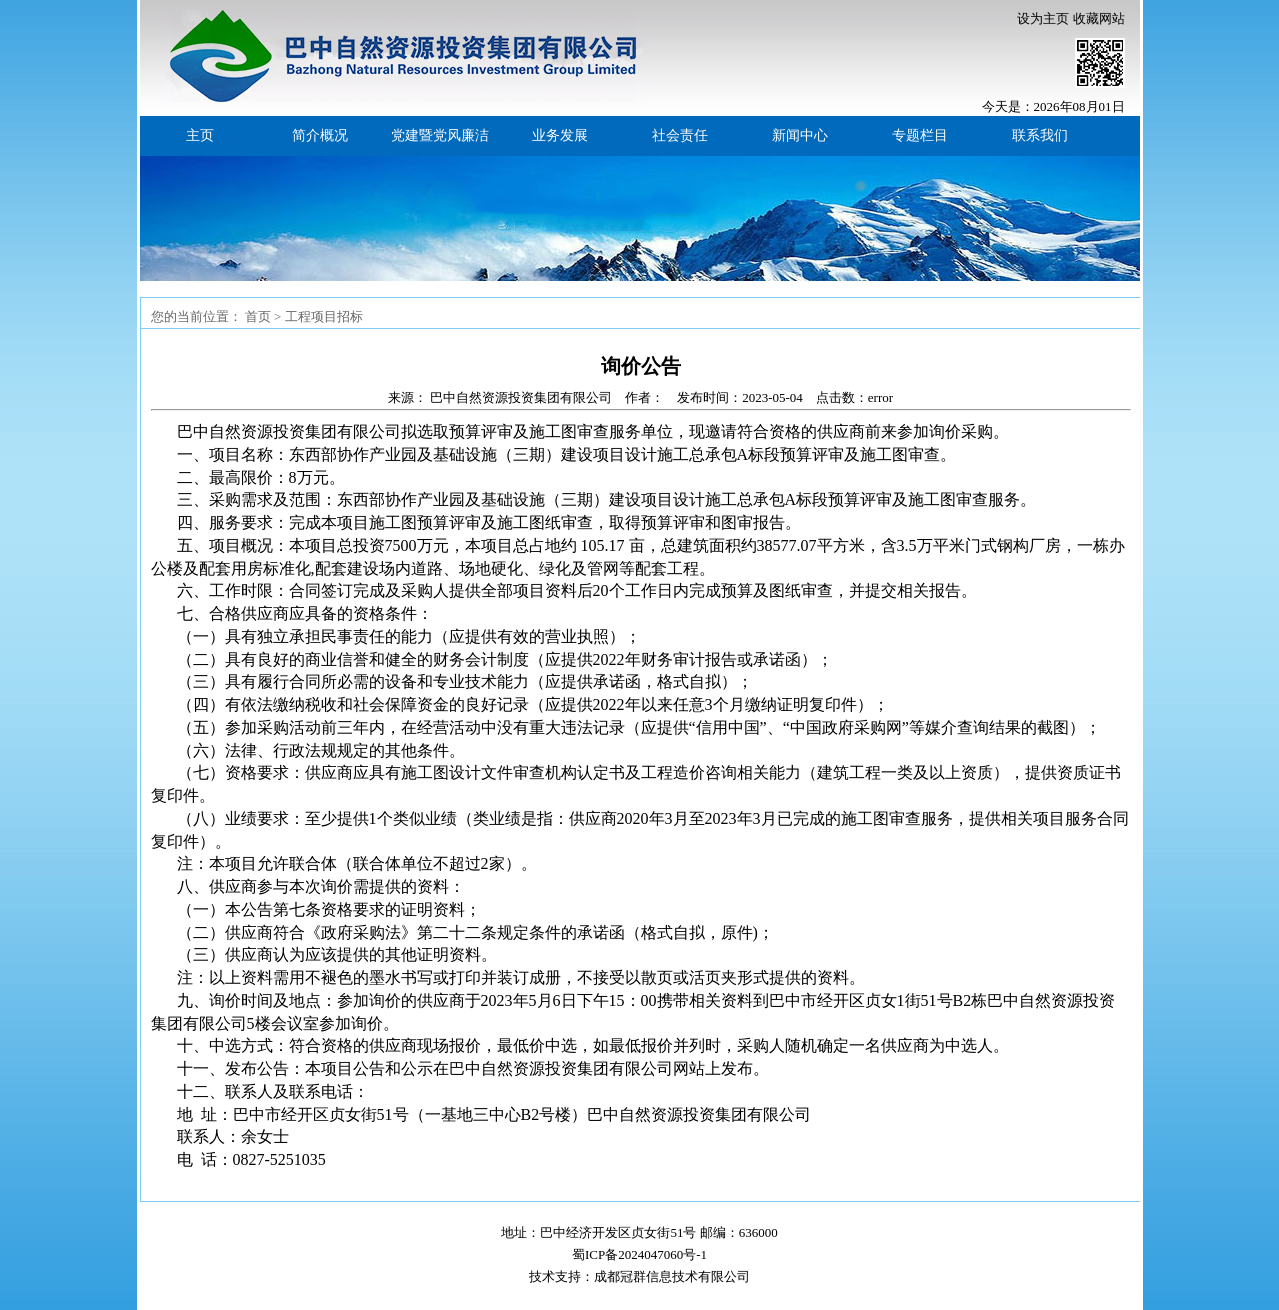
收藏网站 (1099, 18)
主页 (200, 135)
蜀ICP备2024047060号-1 (639, 1254)
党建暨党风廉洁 (440, 135)
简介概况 (320, 135)
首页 (258, 316)
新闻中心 (800, 135)
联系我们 (1040, 135)
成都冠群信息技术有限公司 (672, 1276)
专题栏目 (920, 135)
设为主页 (1043, 18)
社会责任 (680, 135)
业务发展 (560, 135)
